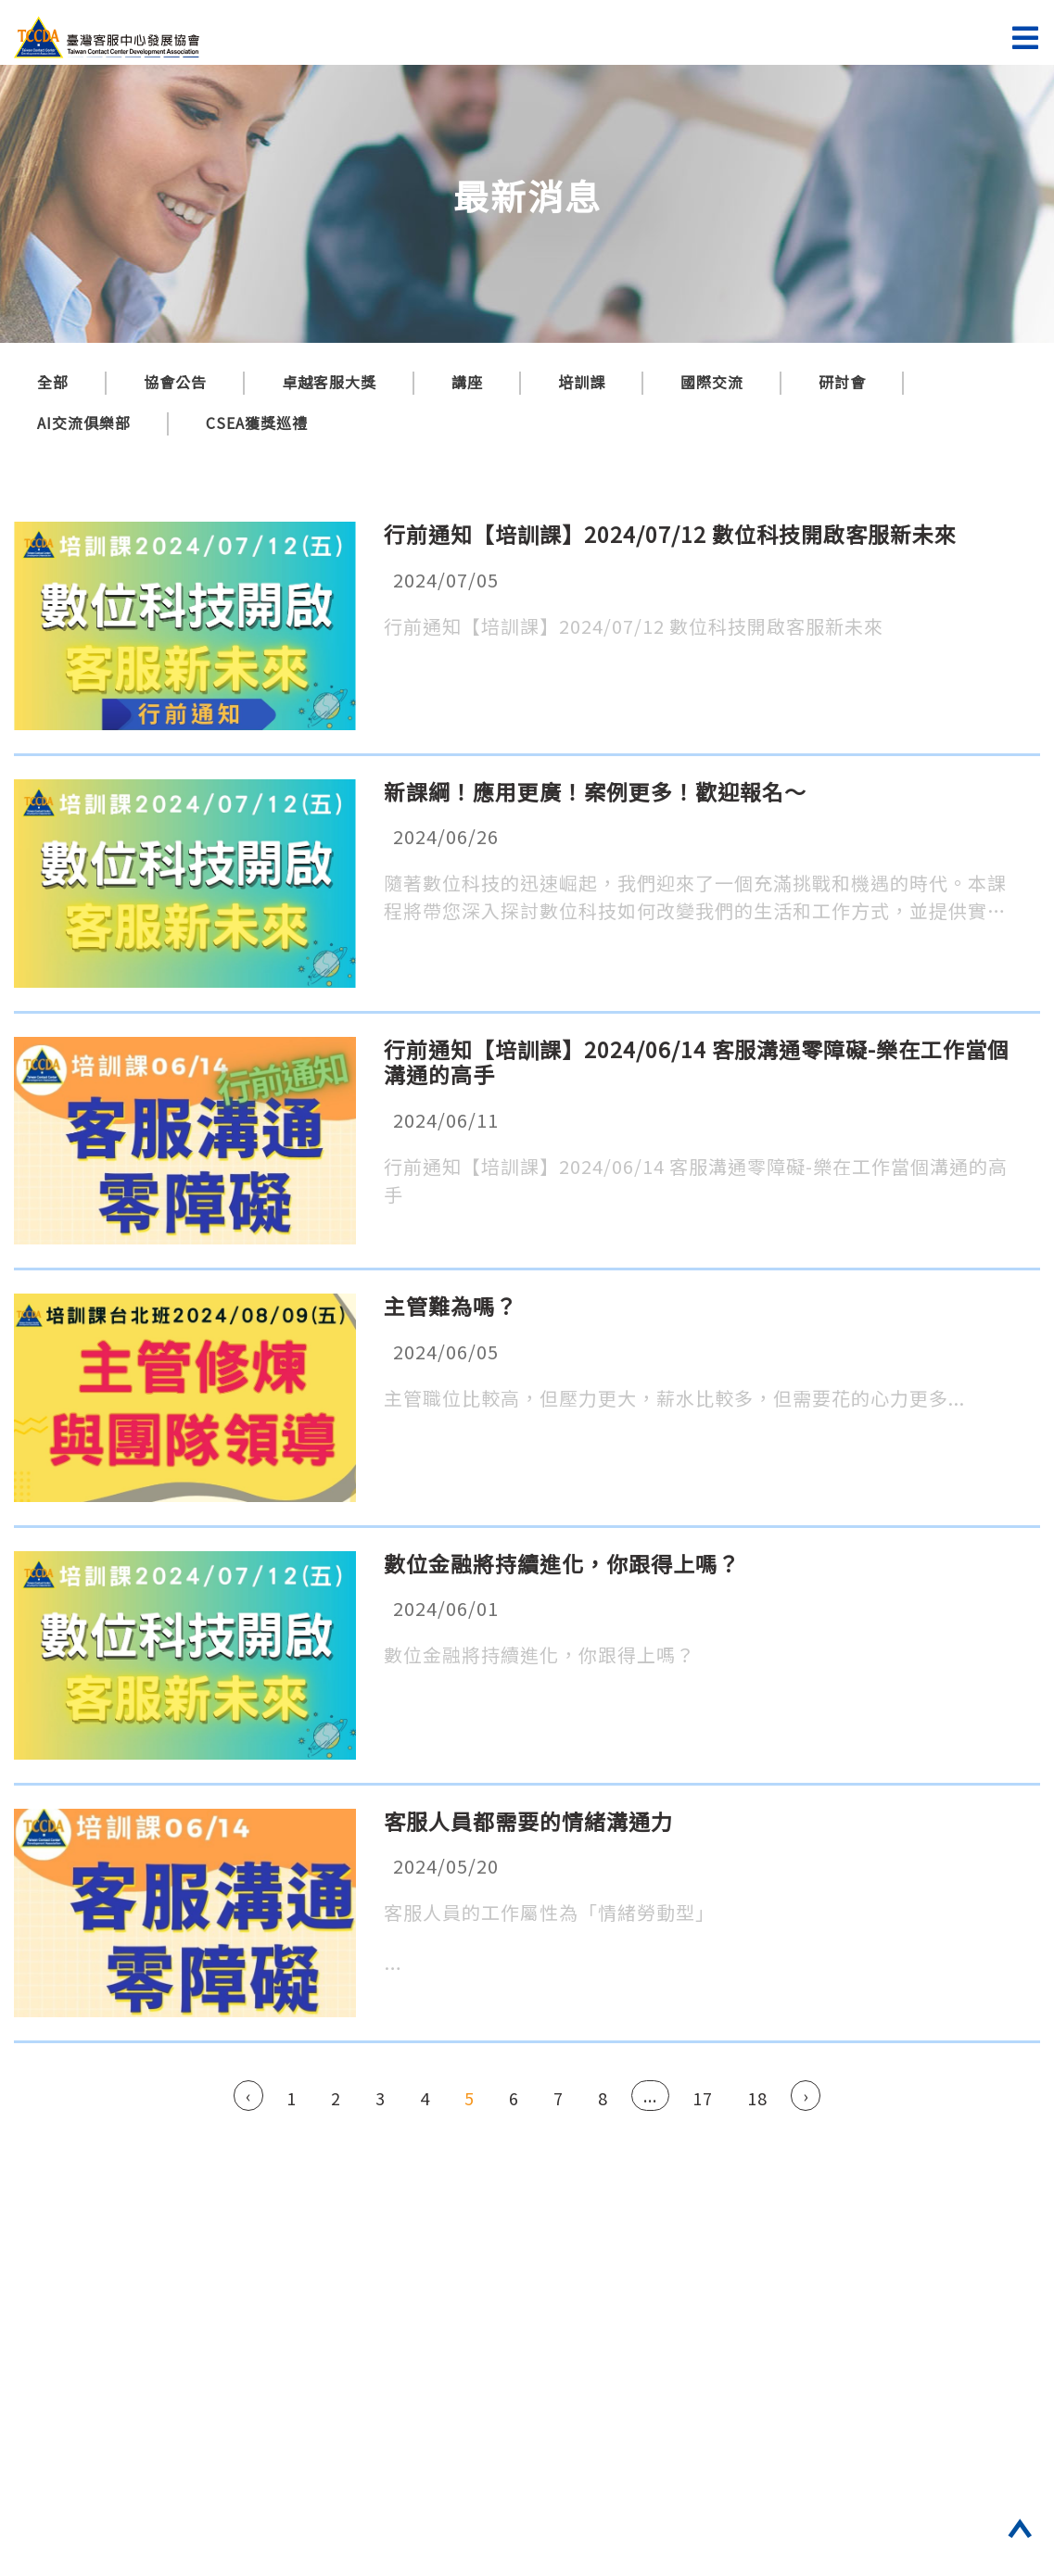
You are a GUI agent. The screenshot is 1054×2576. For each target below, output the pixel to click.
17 (702, 2098)
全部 (53, 382)
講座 (467, 382)
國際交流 (711, 382)
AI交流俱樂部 (84, 422)
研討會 (842, 382)
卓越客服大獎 (329, 382)
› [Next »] (805, 2095)
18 (757, 2098)
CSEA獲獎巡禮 (257, 422)
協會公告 (175, 382)
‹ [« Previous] (248, 2095)
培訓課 (581, 382)
